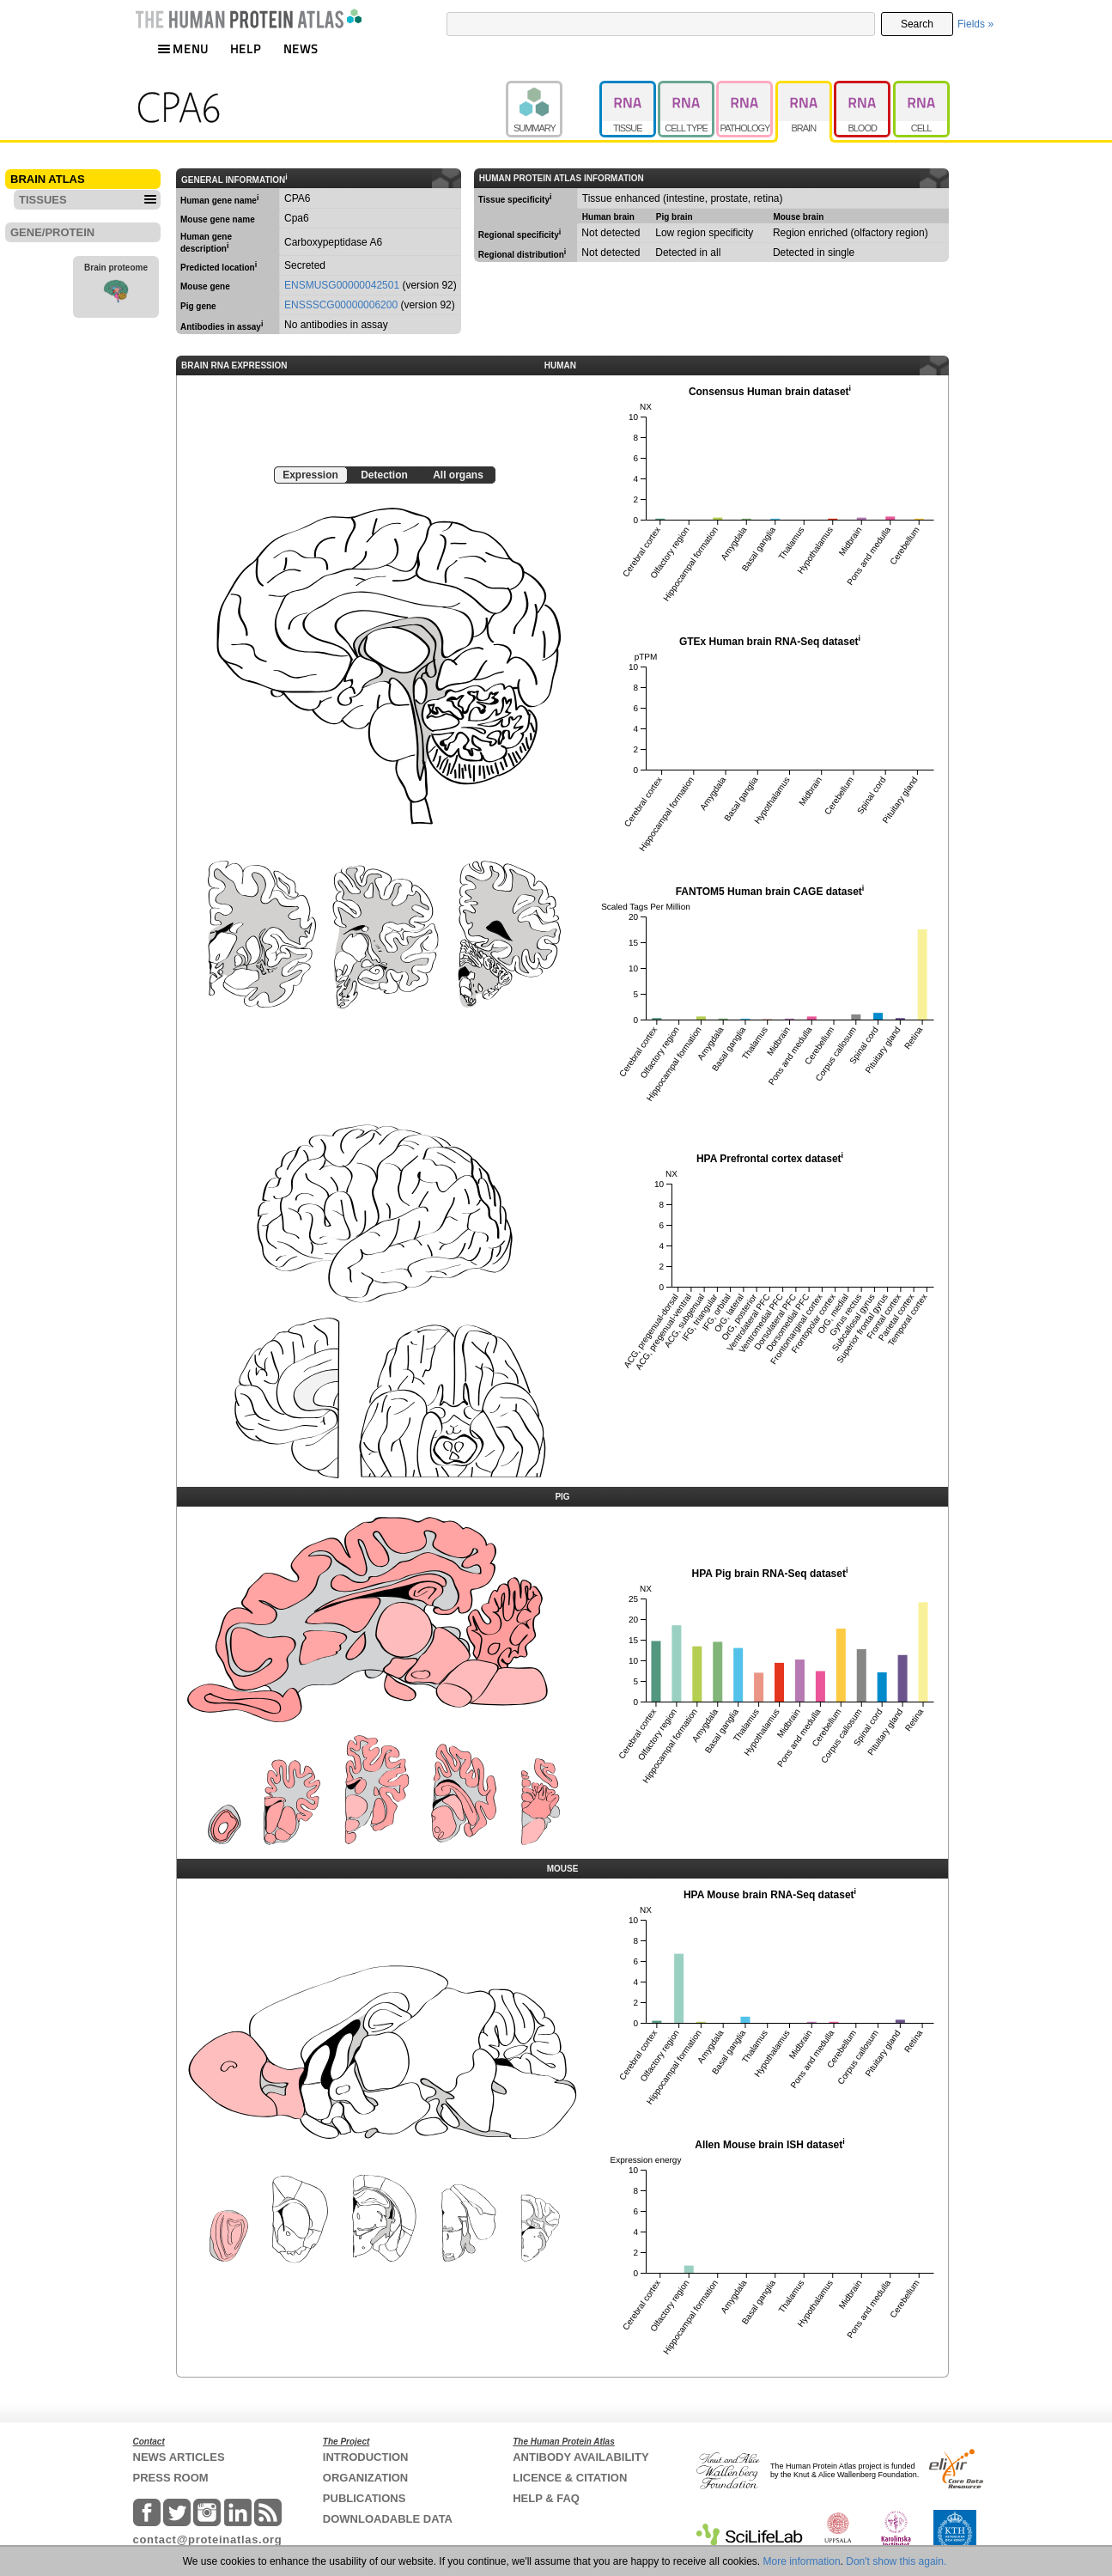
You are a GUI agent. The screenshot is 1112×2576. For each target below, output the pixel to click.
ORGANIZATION (365, 2477)
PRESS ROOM (171, 2477)
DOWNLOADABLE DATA (388, 2518)
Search (917, 24)
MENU (183, 49)
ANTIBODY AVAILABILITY (580, 2457)
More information (802, 2561)
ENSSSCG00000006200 (341, 305)
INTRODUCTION (366, 2457)
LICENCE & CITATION (570, 2477)
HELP (245, 49)
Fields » (975, 24)
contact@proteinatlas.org (208, 2539)
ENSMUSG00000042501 (341, 285)
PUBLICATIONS (364, 2498)
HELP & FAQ (546, 2498)
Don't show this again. (896, 2561)
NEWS (301, 49)
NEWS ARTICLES (179, 2457)
